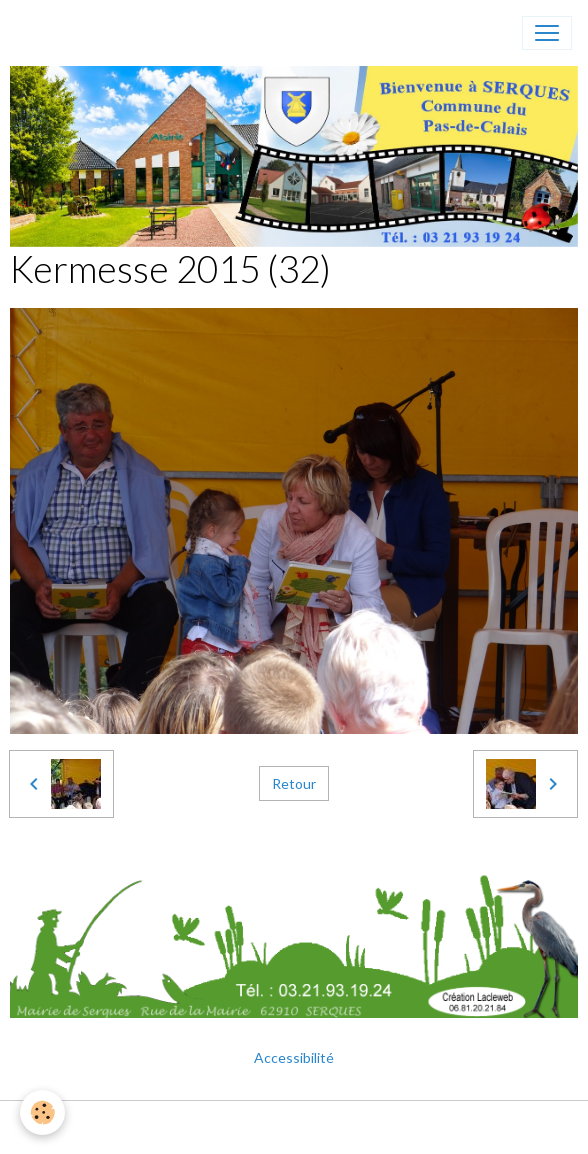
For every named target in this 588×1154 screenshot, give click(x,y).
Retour (294, 783)
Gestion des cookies (358, 1127)
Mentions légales (219, 1127)
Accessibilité (294, 1057)
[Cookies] (42, 1112)
